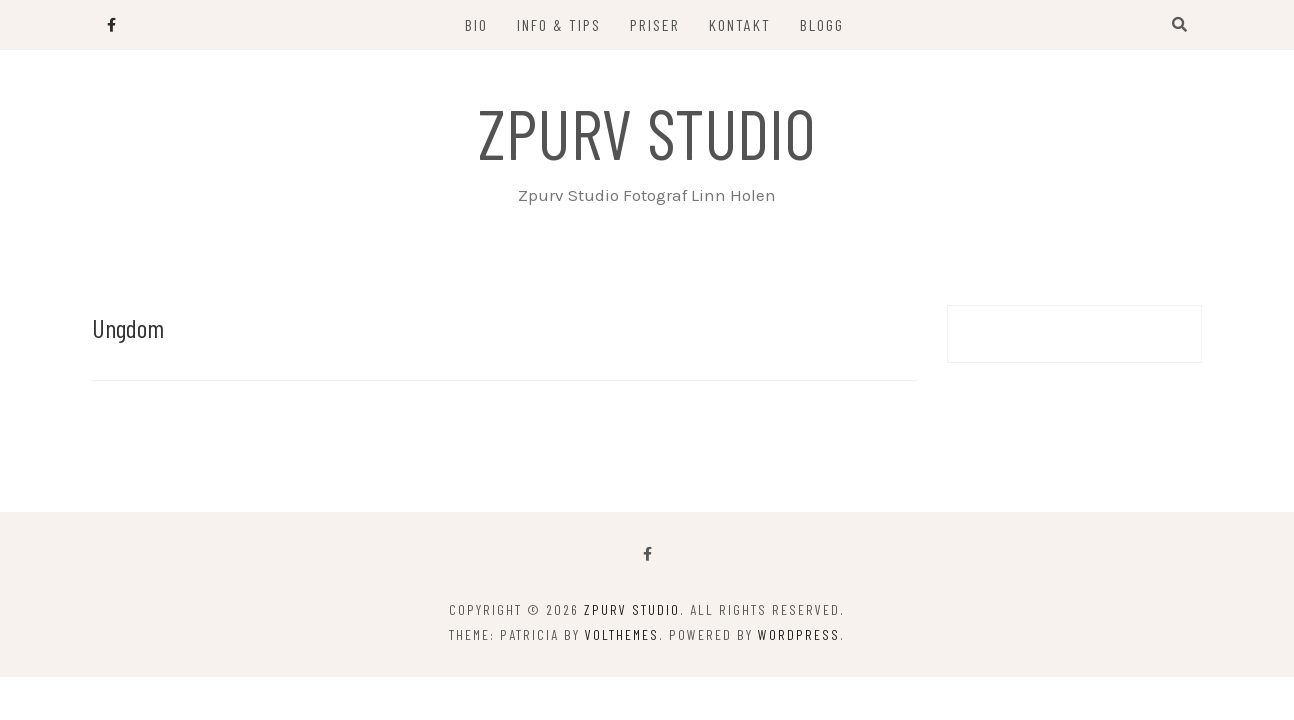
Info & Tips (559, 24)
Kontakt (740, 24)
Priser (655, 24)
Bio (476, 24)
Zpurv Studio (647, 132)
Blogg (822, 24)
